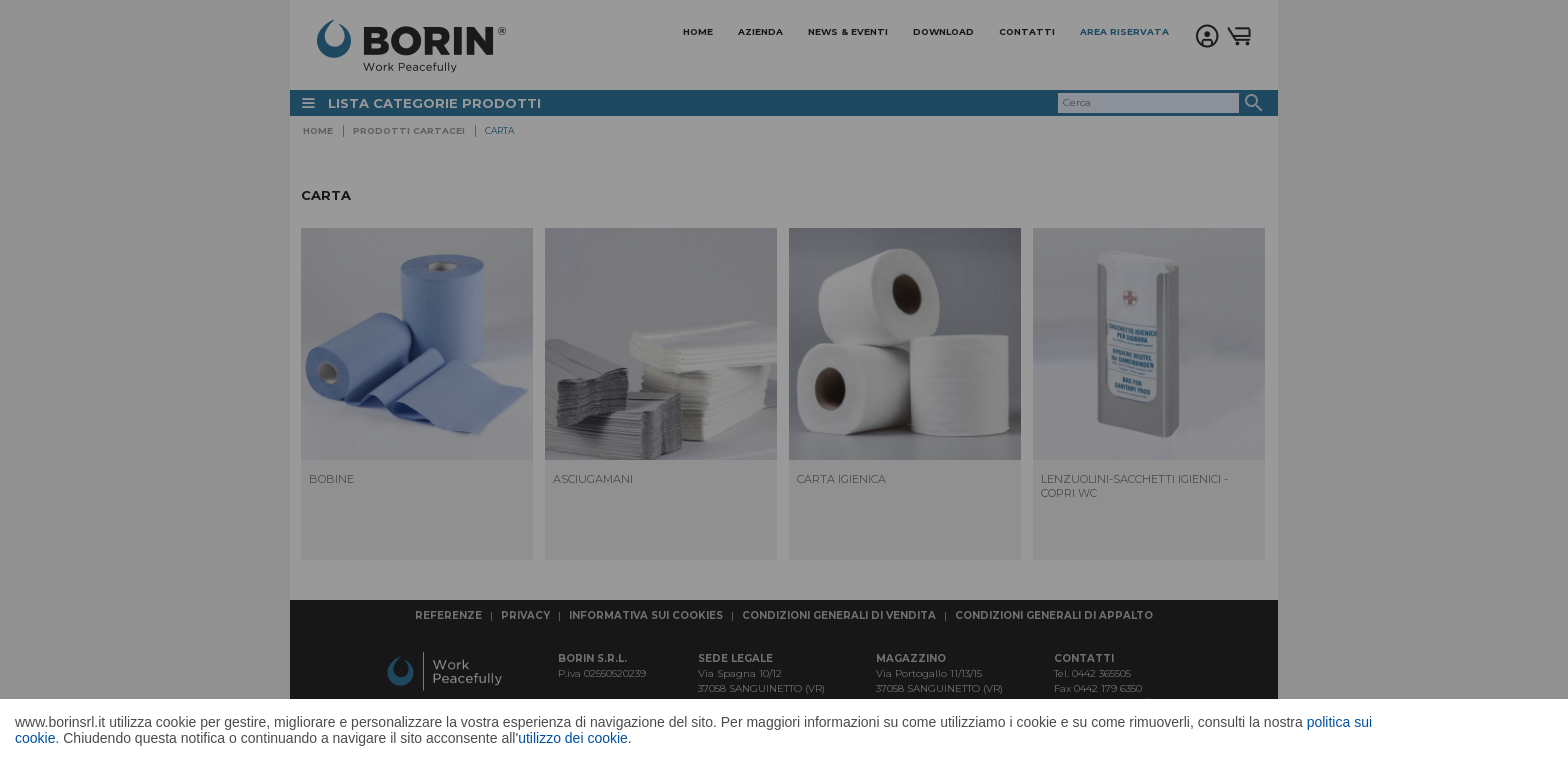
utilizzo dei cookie (573, 738)
